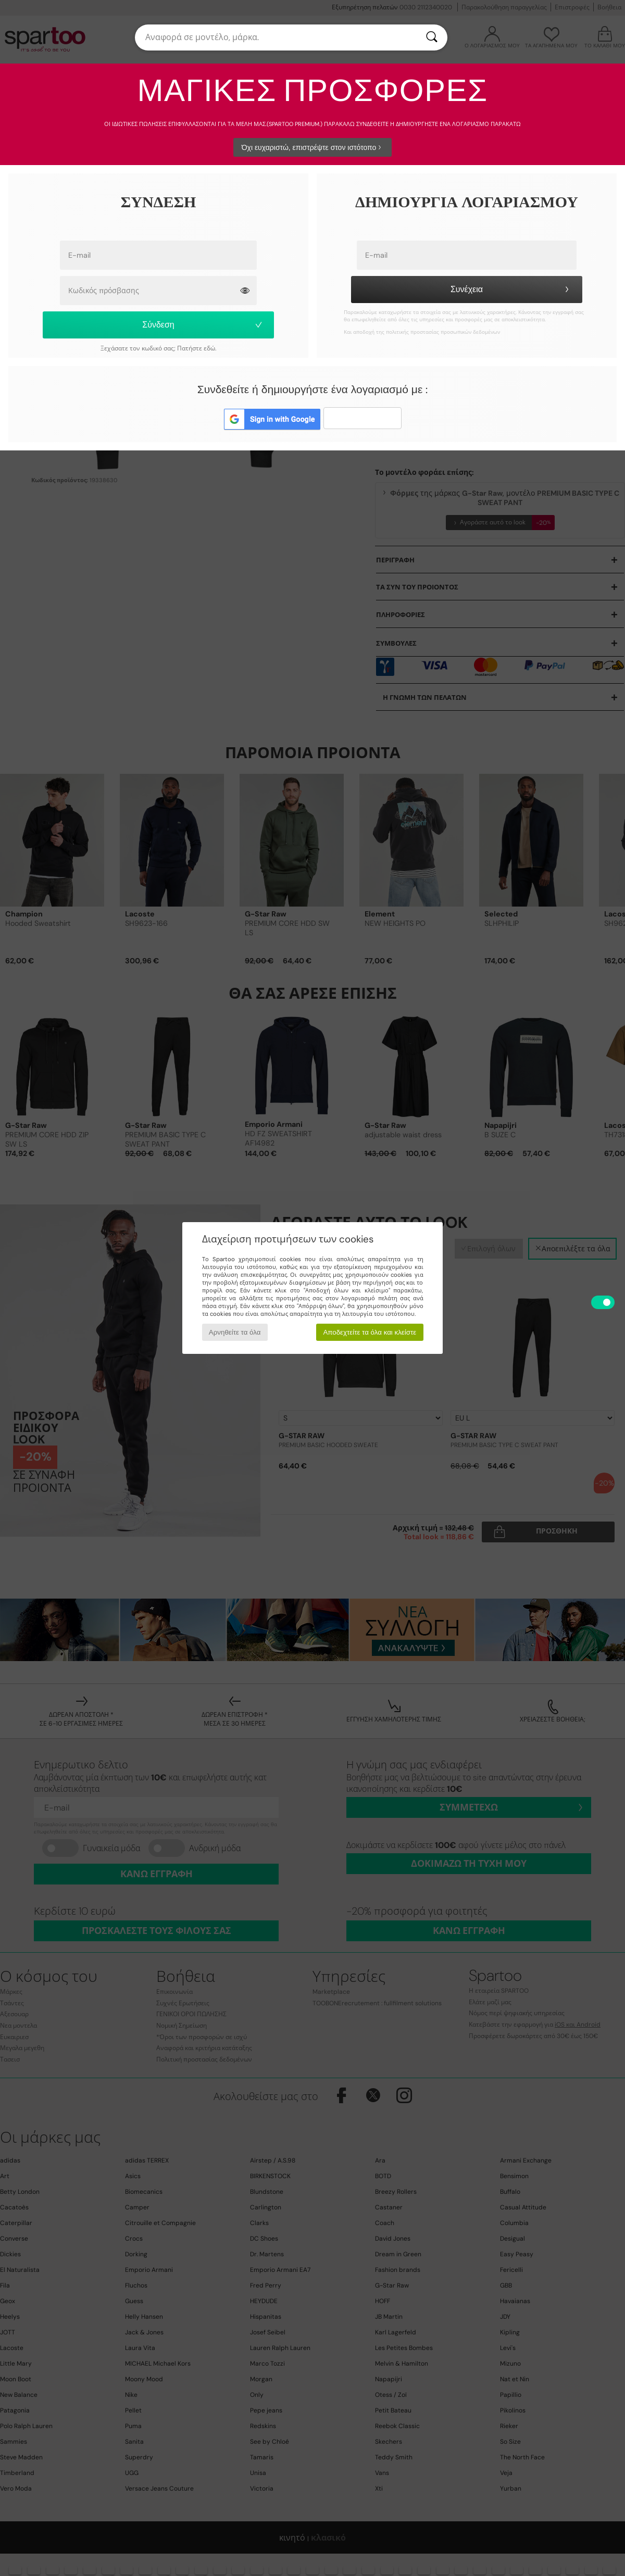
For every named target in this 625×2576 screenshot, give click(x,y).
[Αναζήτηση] (431, 37)
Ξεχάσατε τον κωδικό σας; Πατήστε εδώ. (158, 348)
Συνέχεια (511, 289)
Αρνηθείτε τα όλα (235, 1332)
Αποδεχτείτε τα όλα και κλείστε (369, 1332)
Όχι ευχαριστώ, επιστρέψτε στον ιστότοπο (313, 147)
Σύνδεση (203, 325)
